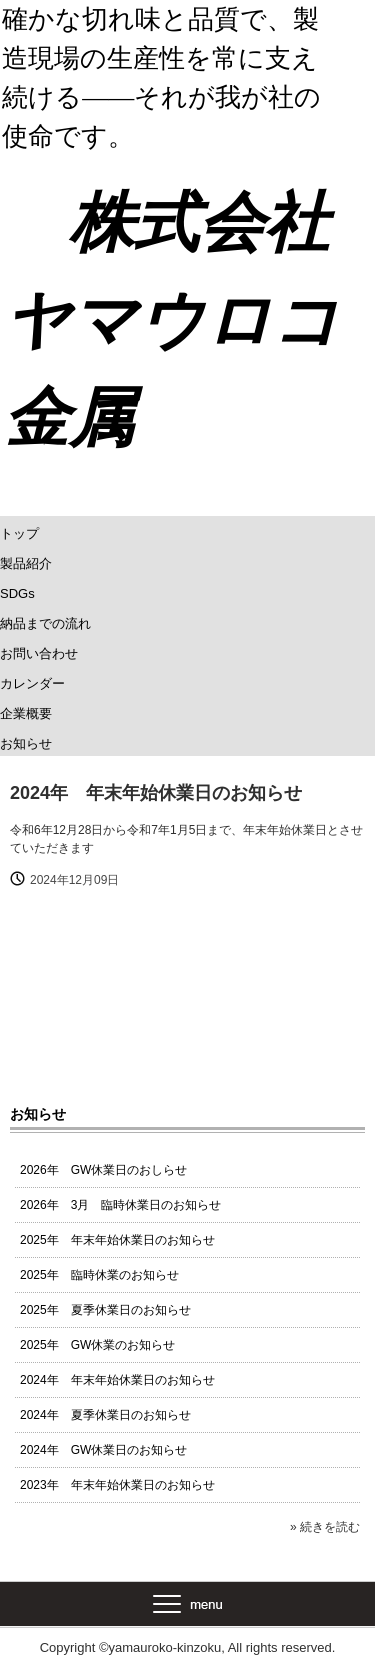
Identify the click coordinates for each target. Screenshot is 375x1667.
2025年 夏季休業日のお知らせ (105, 1310)
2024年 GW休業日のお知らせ (103, 1450)
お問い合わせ (39, 653)
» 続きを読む (325, 1527)
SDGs (17, 593)
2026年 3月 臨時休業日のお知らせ (120, 1205)
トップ (19, 533)
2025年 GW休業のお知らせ (97, 1345)
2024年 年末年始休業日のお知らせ (117, 1380)
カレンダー (32, 683)
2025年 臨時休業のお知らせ (99, 1275)
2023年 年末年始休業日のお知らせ (117, 1485)
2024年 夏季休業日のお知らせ (105, 1415)
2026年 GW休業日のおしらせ (103, 1170)
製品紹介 (26, 563)
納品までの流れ (45, 623)
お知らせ (26, 743)
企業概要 (26, 713)
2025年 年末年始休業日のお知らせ (117, 1240)
